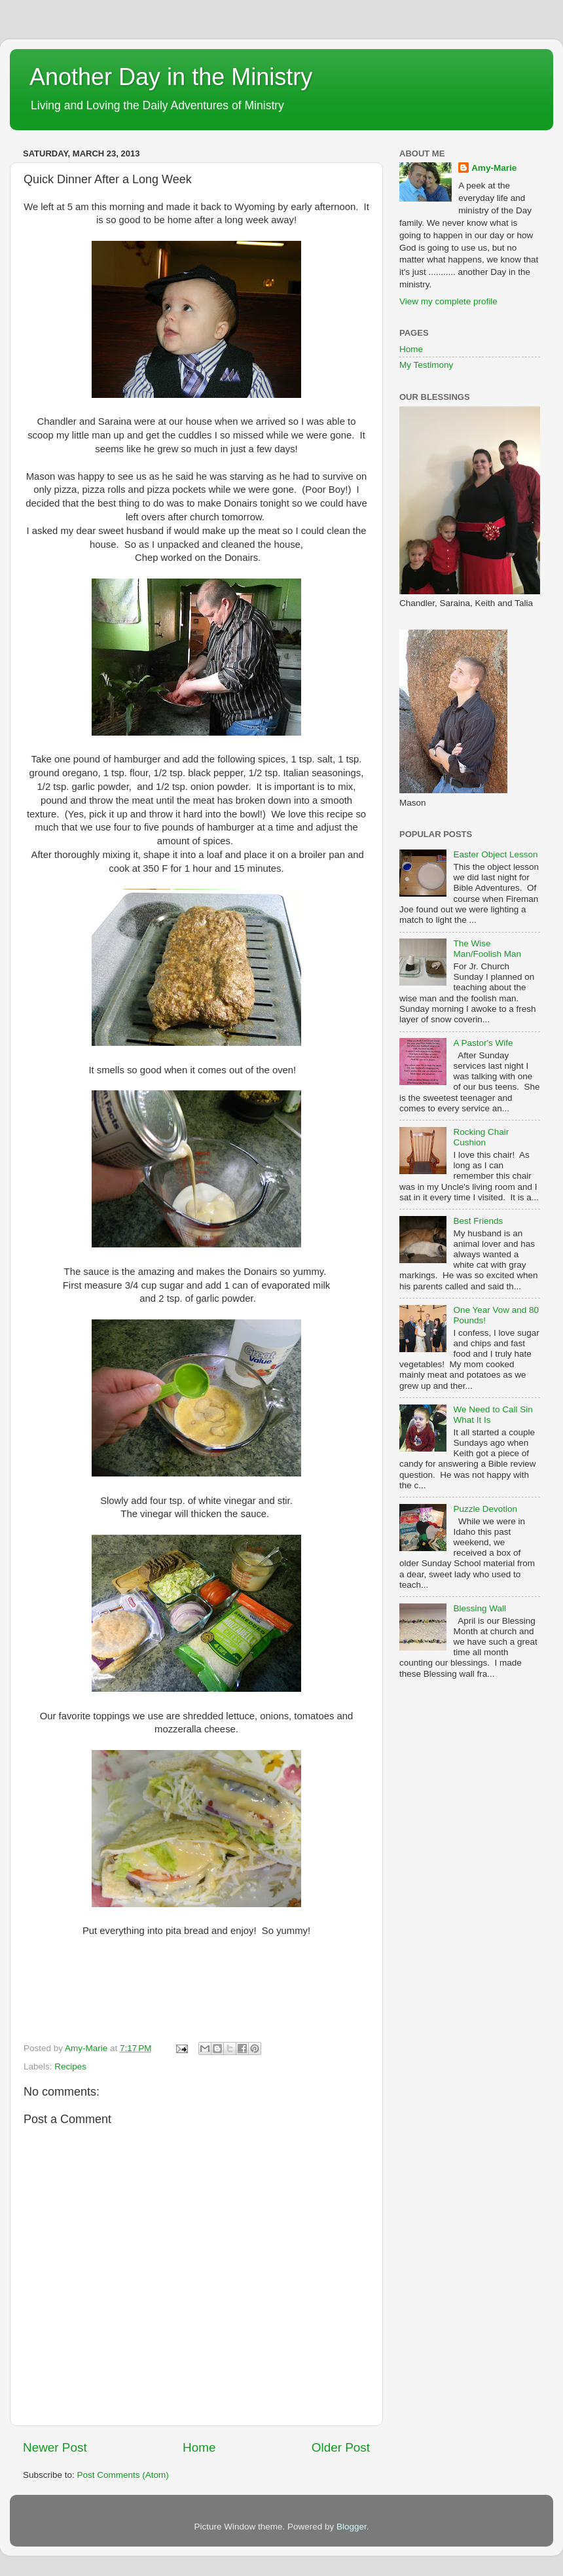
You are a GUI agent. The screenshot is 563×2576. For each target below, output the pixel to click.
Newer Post (55, 2447)
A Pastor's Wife (483, 1043)
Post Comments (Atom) (123, 2475)
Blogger (351, 2526)
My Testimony (426, 365)
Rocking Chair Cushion (481, 1137)
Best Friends (478, 1221)
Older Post (341, 2447)
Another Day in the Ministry (170, 76)
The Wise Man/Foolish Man (487, 949)
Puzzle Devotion (485, 1509)
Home (199, 2447)
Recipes (70, 2066)
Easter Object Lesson (495, 854)
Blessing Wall (479, 1608)
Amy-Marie (494, 168)
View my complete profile (448, 301)
